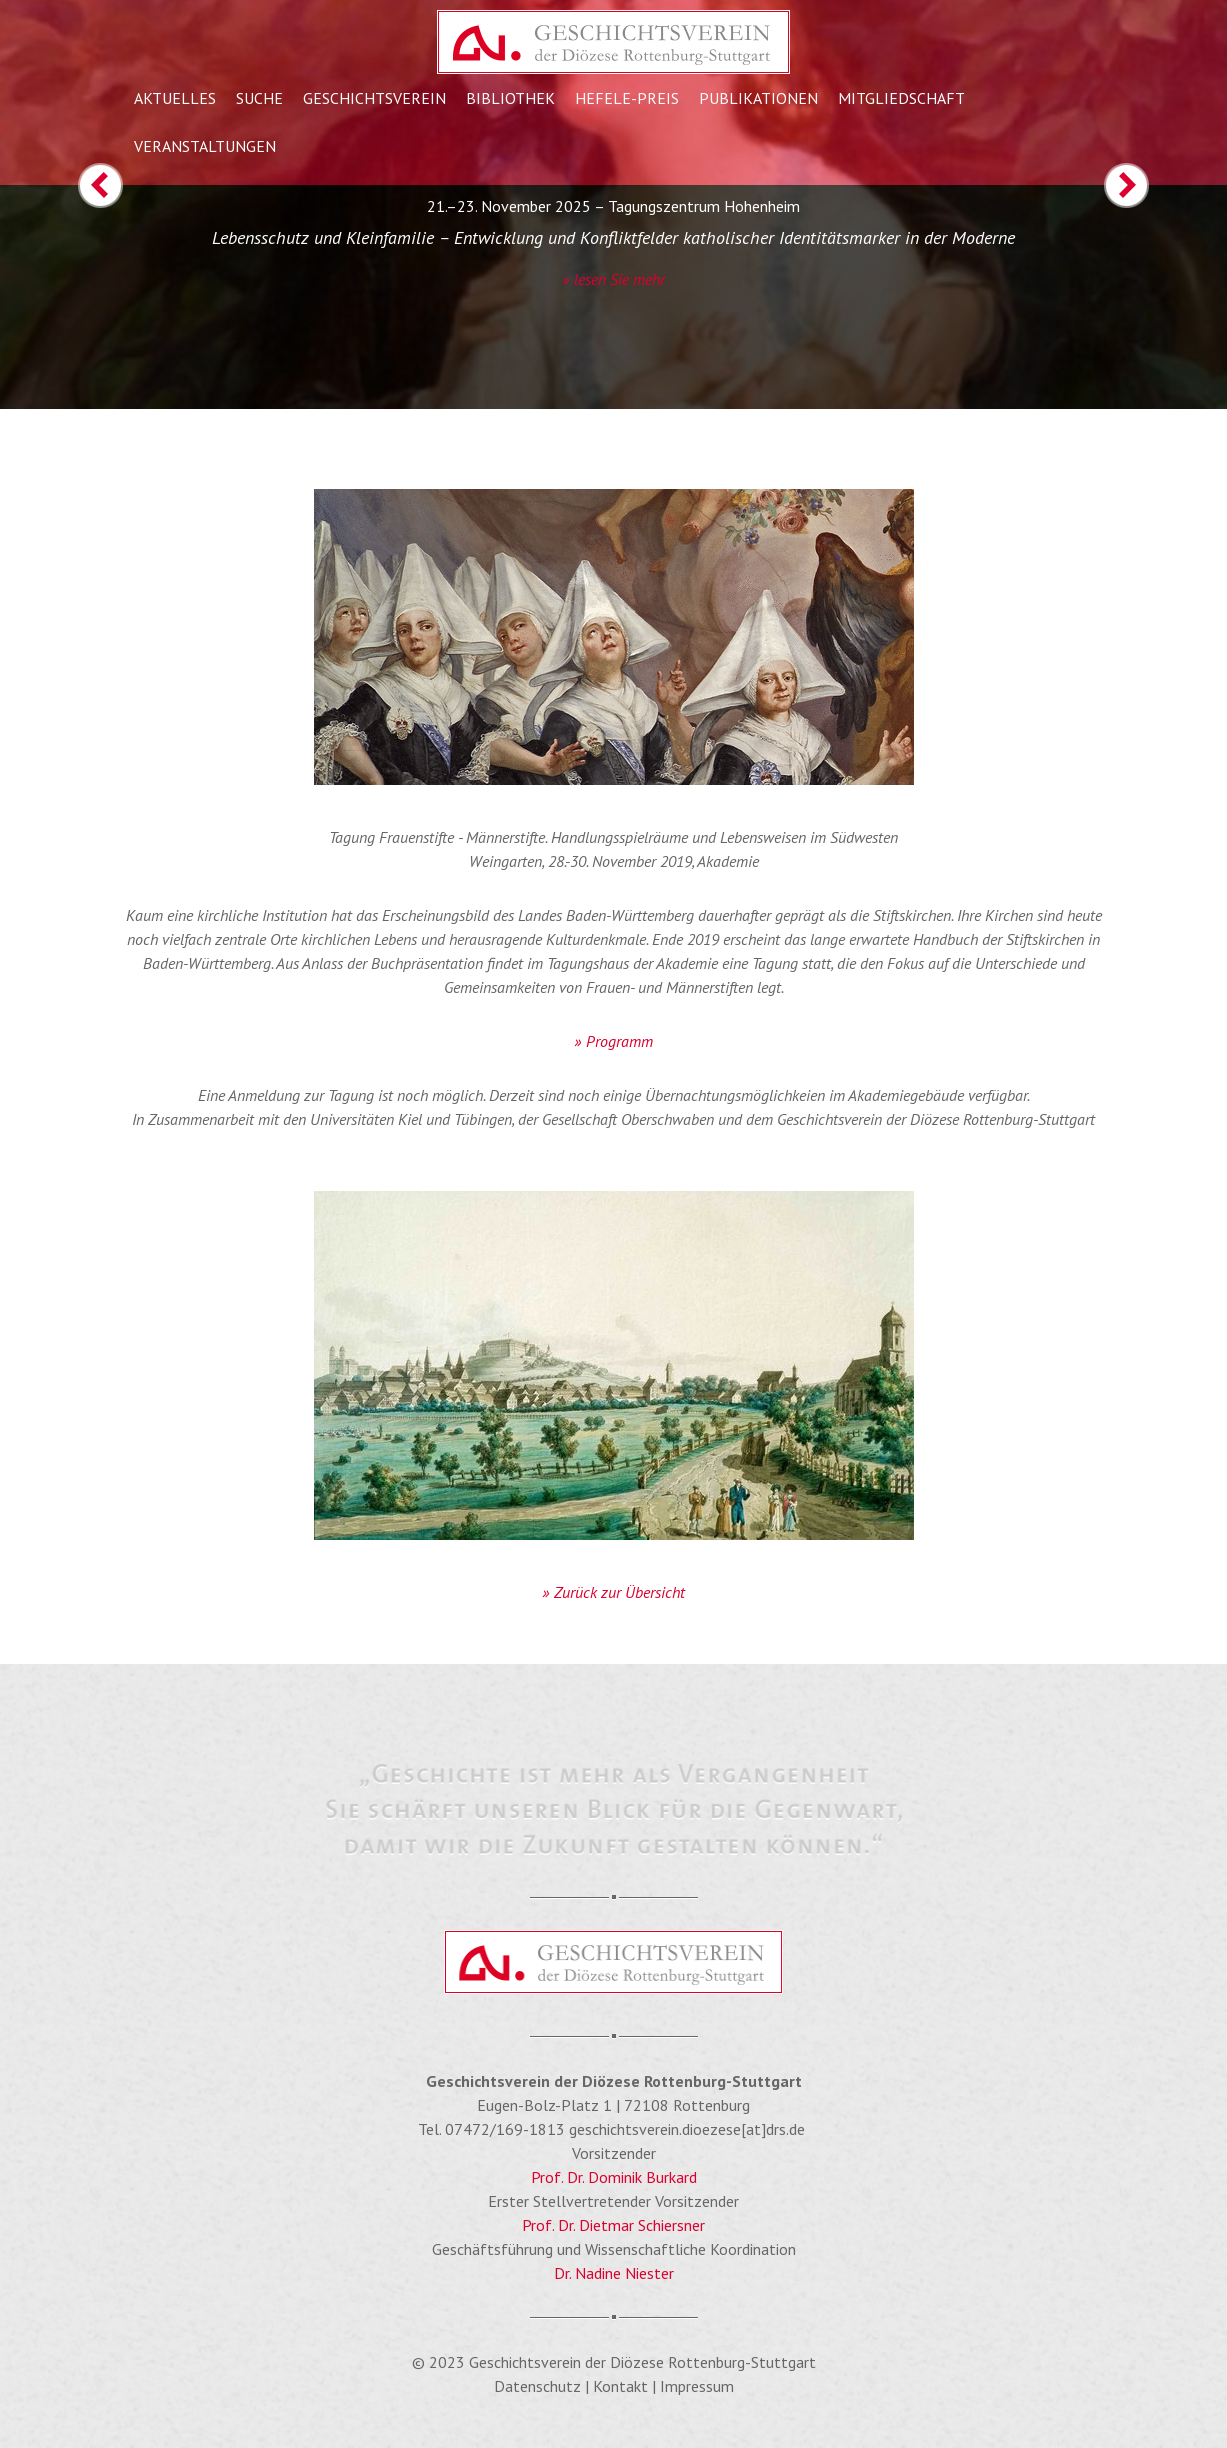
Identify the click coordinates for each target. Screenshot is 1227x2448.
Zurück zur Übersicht (619, 1592)
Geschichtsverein (374, 98)
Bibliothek (510, 98)
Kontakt (620, 2386)
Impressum (697, 2386)
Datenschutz (537, 2386)
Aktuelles (175, 98)
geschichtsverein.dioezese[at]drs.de (687, 2129)
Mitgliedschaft (901, 98)
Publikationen (758, 98)
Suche (259, 98)
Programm (619, 1041)
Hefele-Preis (627, 98)
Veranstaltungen (205, 146)
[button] (61, 286)
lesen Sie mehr (619, 279)
